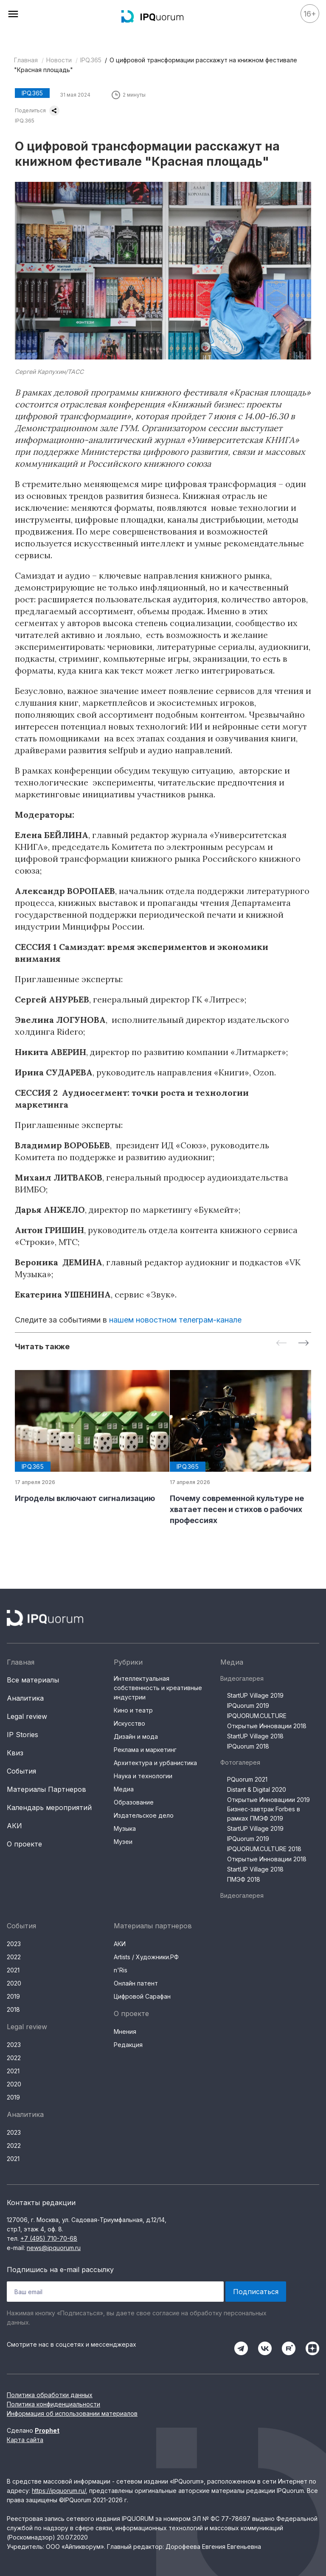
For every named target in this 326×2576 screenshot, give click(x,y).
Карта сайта (25, 2439)
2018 (13, 2009)
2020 (14, 1983)
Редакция (128, 2044)
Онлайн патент (136, 1983)
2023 (14, 1943)
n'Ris (120, 1970)
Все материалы (33, 1680)
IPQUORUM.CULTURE (257, 1715)
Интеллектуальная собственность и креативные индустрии (158, 1688)
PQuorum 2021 (247, 1779)
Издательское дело (144, 1815)
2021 (13, 1970)
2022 (14, 1957)
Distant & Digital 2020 (256, 1789)
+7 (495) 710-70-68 (48, 2238)
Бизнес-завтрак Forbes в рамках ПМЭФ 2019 (263, 1813)
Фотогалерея (240, 1762)
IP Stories (22, 1734)
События (21, 1771)
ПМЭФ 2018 (243, 1879)
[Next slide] (303, 1343)
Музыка (125, 1828)
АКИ (14, 1825)
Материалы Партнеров (46, 1789)
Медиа (124, 1789)
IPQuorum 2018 (248, 1746)
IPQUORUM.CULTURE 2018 (264, 1848)
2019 (13, 1996)
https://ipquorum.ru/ (59, 2490)
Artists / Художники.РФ (146, 1957)
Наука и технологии (143, 1776)
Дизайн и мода (136, 1736)
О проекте (24, 1844)
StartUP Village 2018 (255, 1736)
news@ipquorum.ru (54, 2247)
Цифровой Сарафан (142, 1996)
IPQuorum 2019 (248, 1705)
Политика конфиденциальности (53, 2404)
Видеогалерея (242, 1678)
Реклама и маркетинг (145, 1749)
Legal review (27, 1716)
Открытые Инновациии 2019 (268, 1799)
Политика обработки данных (50, 2394)
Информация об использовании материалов (72, 2413)
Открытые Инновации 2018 (266, 1725)
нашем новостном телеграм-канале (175, 1319)
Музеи (123, 1841)
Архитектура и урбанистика (155, 1762)
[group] (85, 1437)
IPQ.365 (90, 60)
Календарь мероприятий (49, 1807)
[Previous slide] (281, 1343)
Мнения (125, 2031)
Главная (26, 60)
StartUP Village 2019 (255, 1695)
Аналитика (25, 1698)
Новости (59, 60)
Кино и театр (133, 1710)
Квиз (15, 1753)
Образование (134, 1802)
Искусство (129, 1723)
